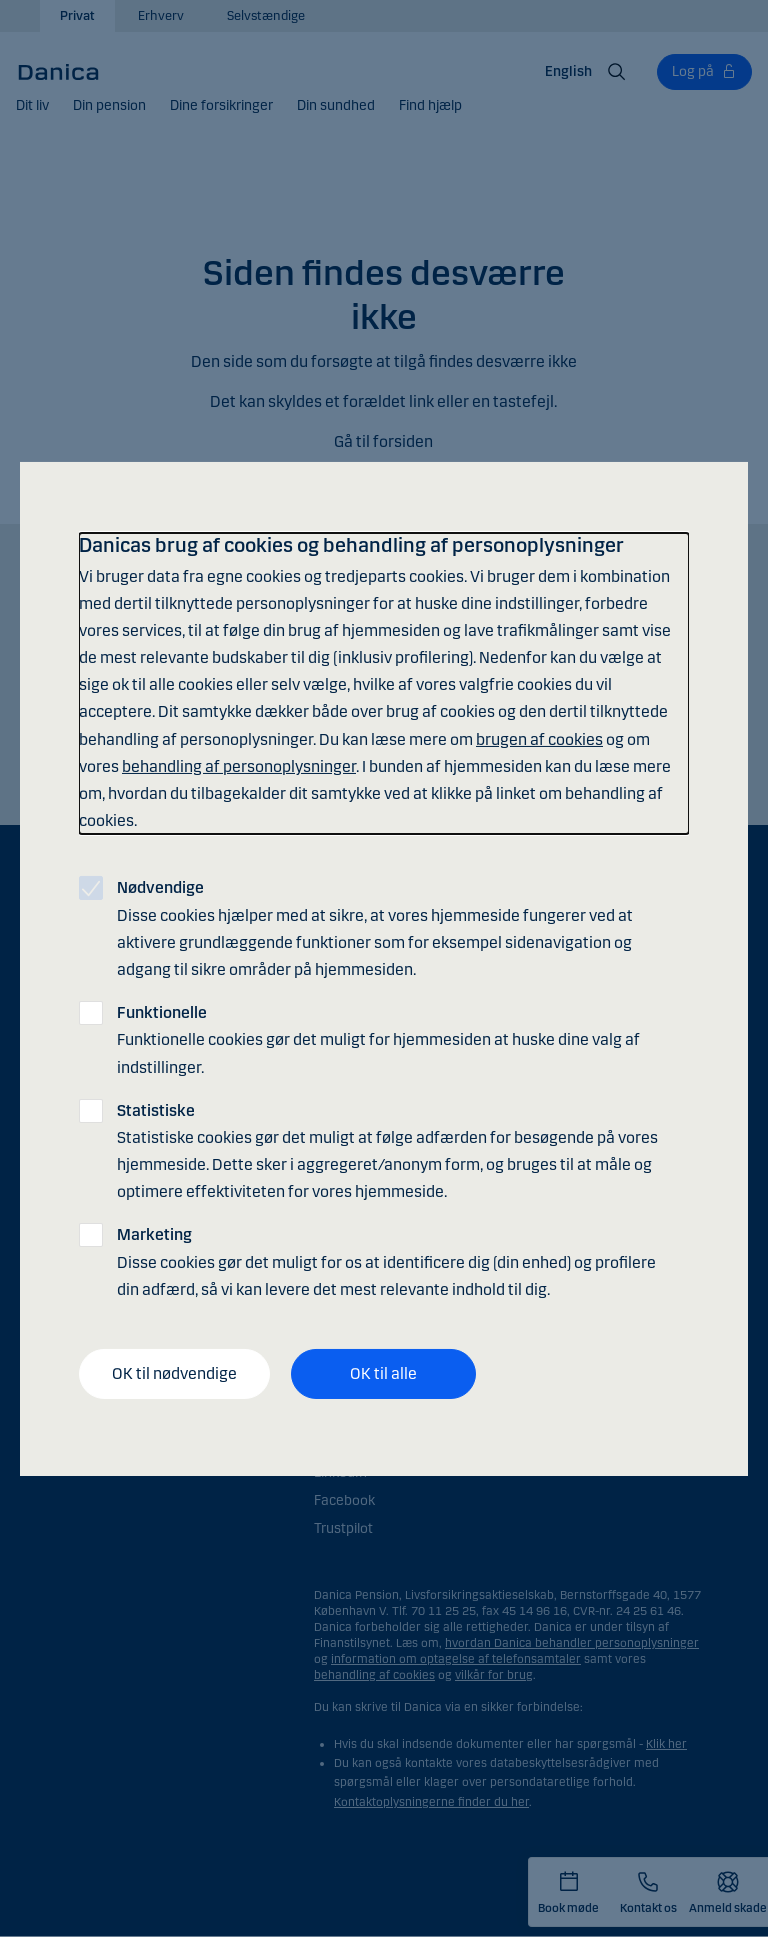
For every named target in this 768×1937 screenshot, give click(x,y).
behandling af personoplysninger (239, 766)
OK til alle (383, 1373)
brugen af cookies (539, 739)
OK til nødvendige (174, 1373)
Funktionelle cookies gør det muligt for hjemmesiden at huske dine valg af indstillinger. (378, 1039)
